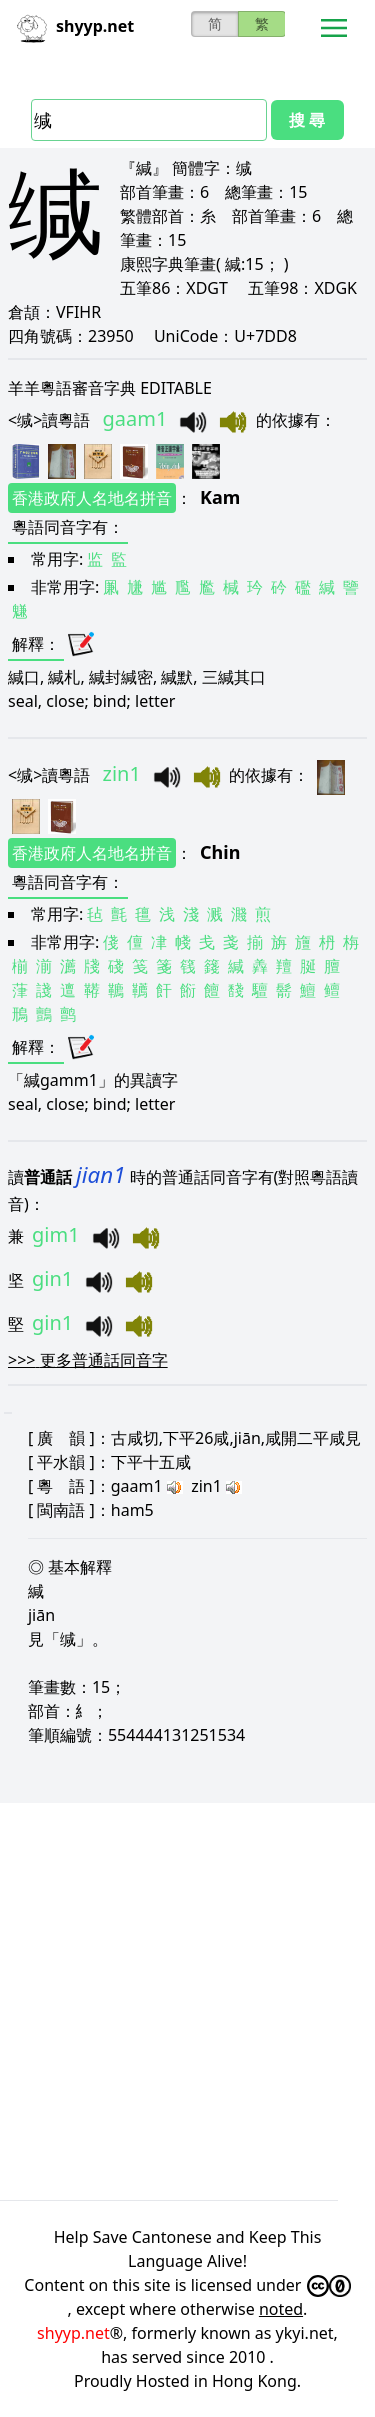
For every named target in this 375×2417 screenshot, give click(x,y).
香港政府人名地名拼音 (92, 498)
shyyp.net (73, 2333)
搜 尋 (307, 120)
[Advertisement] (187, 1998)
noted (281, 2309)
